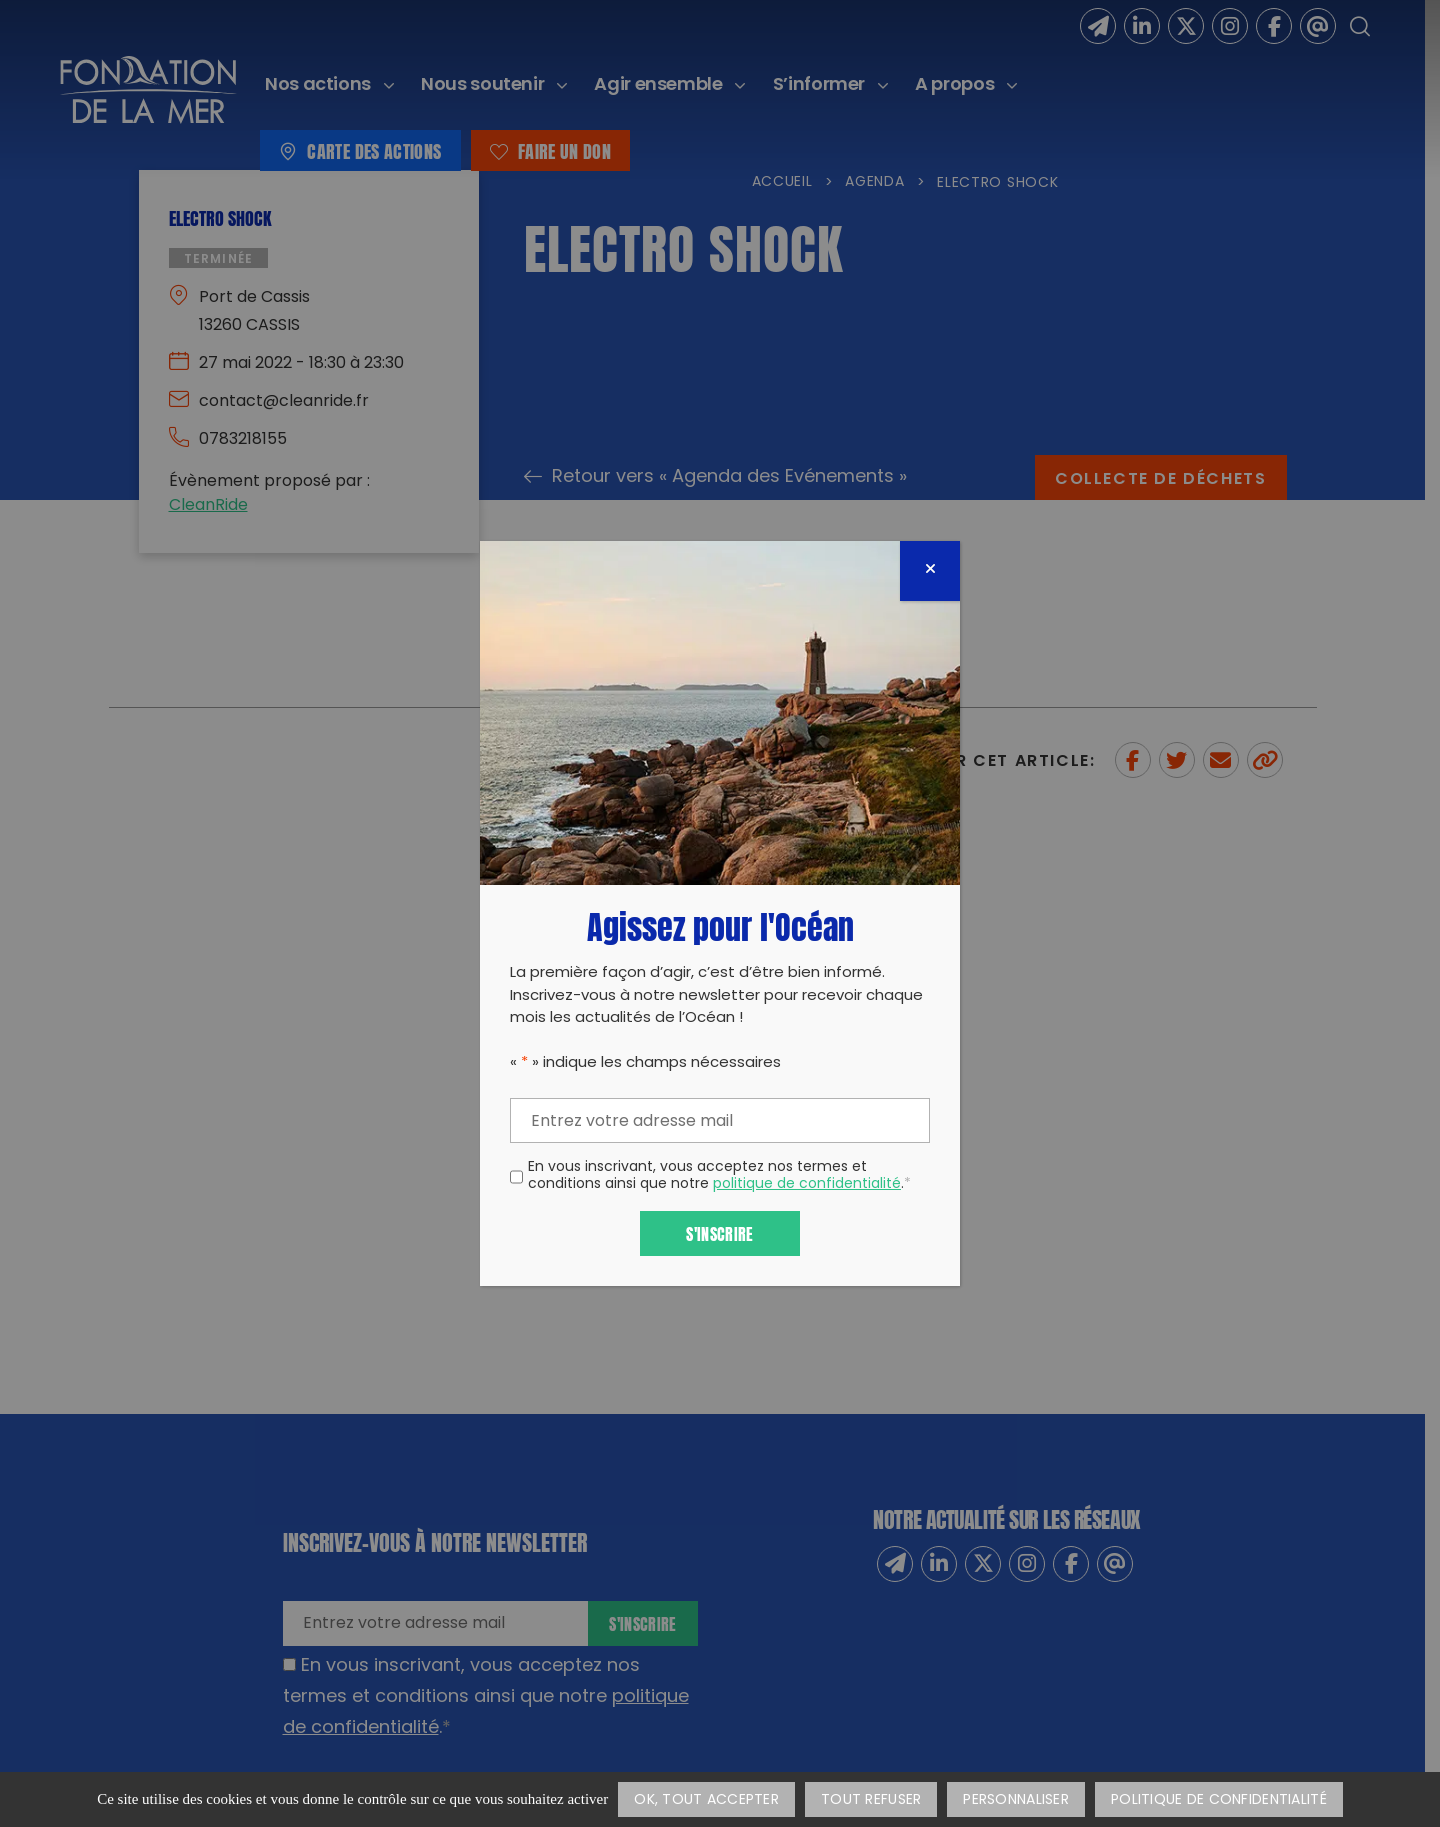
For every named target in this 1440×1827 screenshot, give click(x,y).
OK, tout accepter (706, 1800)
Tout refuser (871, 1800)
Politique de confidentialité (1219, 1800)
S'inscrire (719, 1232)
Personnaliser (1016, 1800)
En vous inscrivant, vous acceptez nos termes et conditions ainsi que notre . (719, 1177)
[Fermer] (930, 571)
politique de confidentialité (807, 1184)
